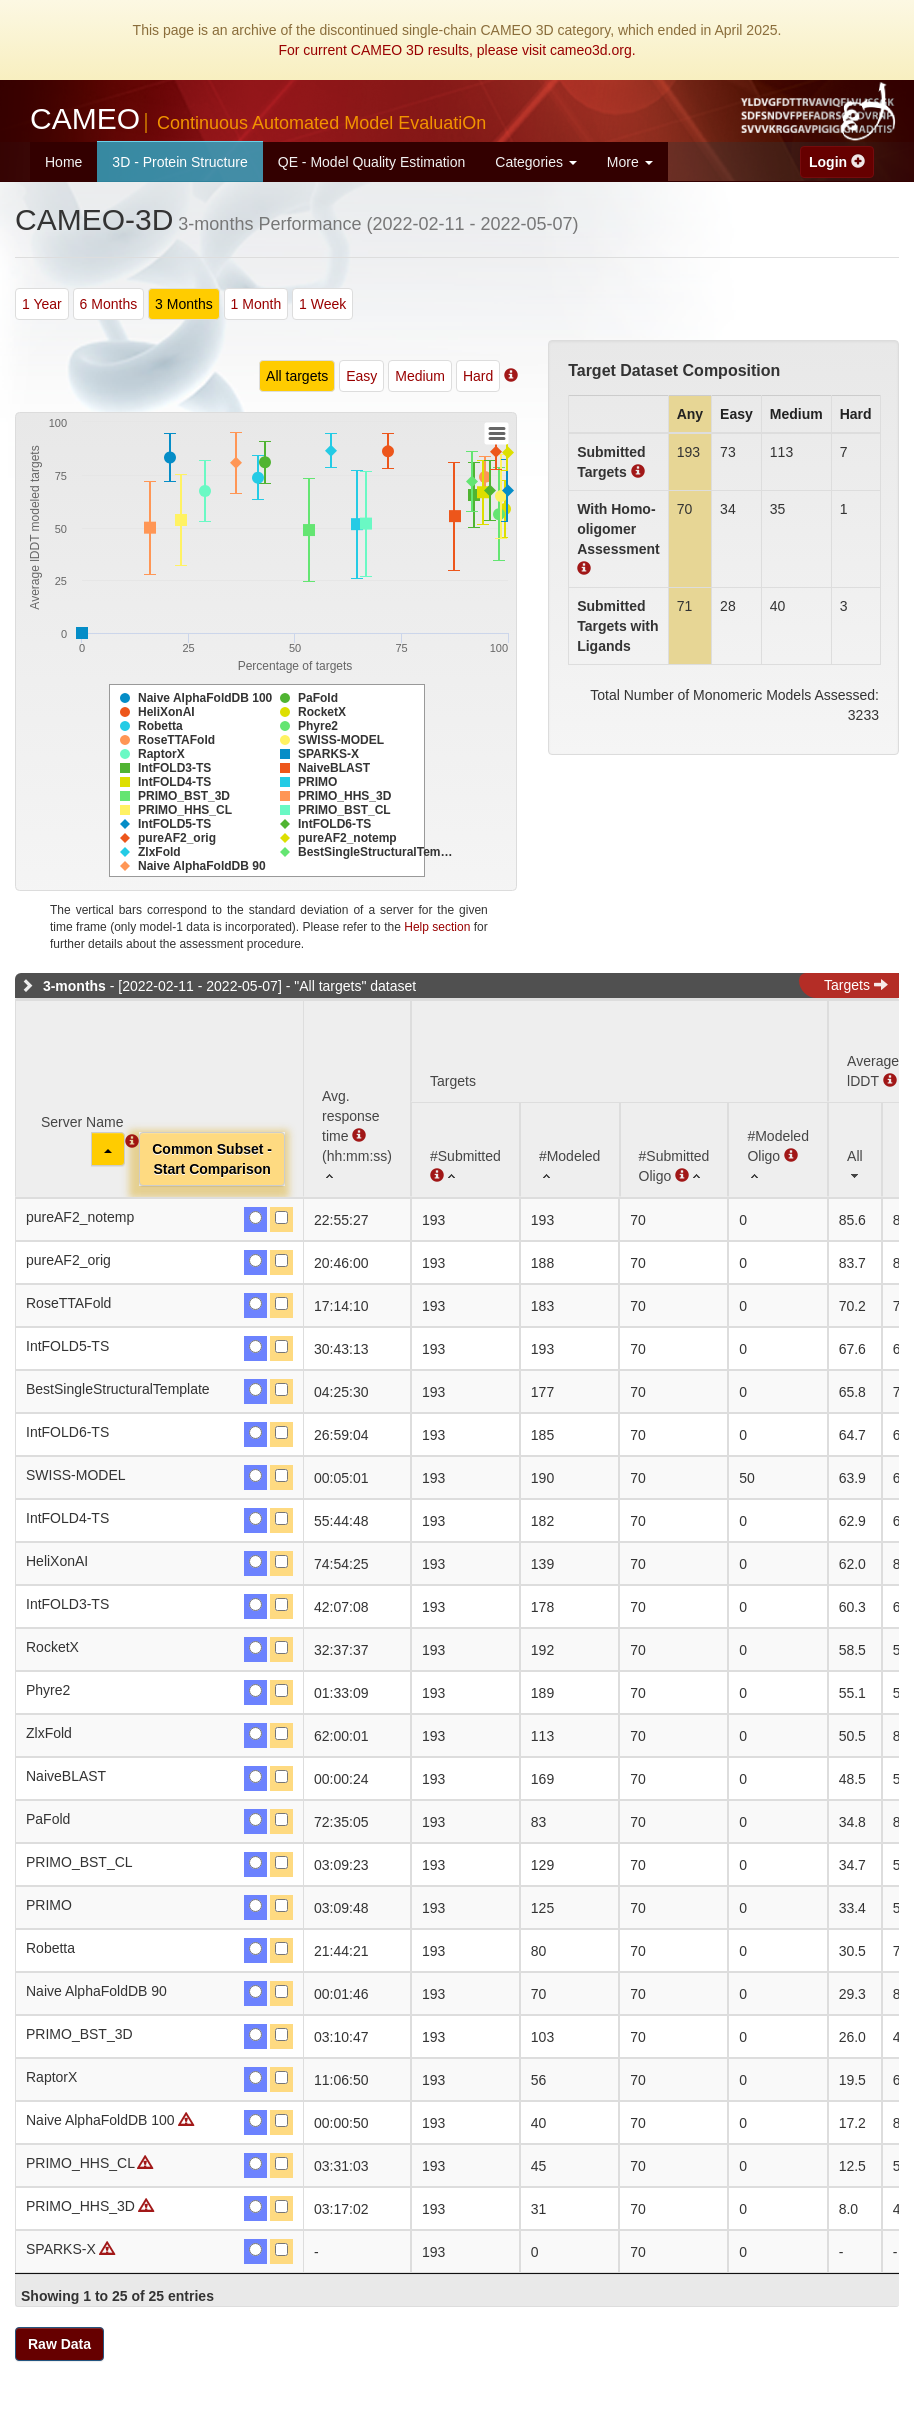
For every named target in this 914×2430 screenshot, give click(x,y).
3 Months (184, 304)
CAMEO (258, 118)
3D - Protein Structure (179, 162)
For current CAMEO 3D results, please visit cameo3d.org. (456, 50)
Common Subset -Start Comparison (212, 1159)
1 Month (256, 304)
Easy (361, 376)
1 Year (42, 304)
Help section (437, 927)
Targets (856, 985)
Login (837, 162)
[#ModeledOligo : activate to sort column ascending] (778, 1149)
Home (63, 162)
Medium (420, 376)
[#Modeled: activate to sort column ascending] (570, 1149)
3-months (74, 986)
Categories (536, 162)
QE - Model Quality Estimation (372, 162)
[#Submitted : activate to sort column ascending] (465, 1149)
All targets (297, 376)
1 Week (322, 304)
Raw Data (59, 2344)
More (630, 162)
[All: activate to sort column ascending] (855, 1149)
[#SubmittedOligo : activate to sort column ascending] (674, 1149)
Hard (478, 376)
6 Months (109, 304)
